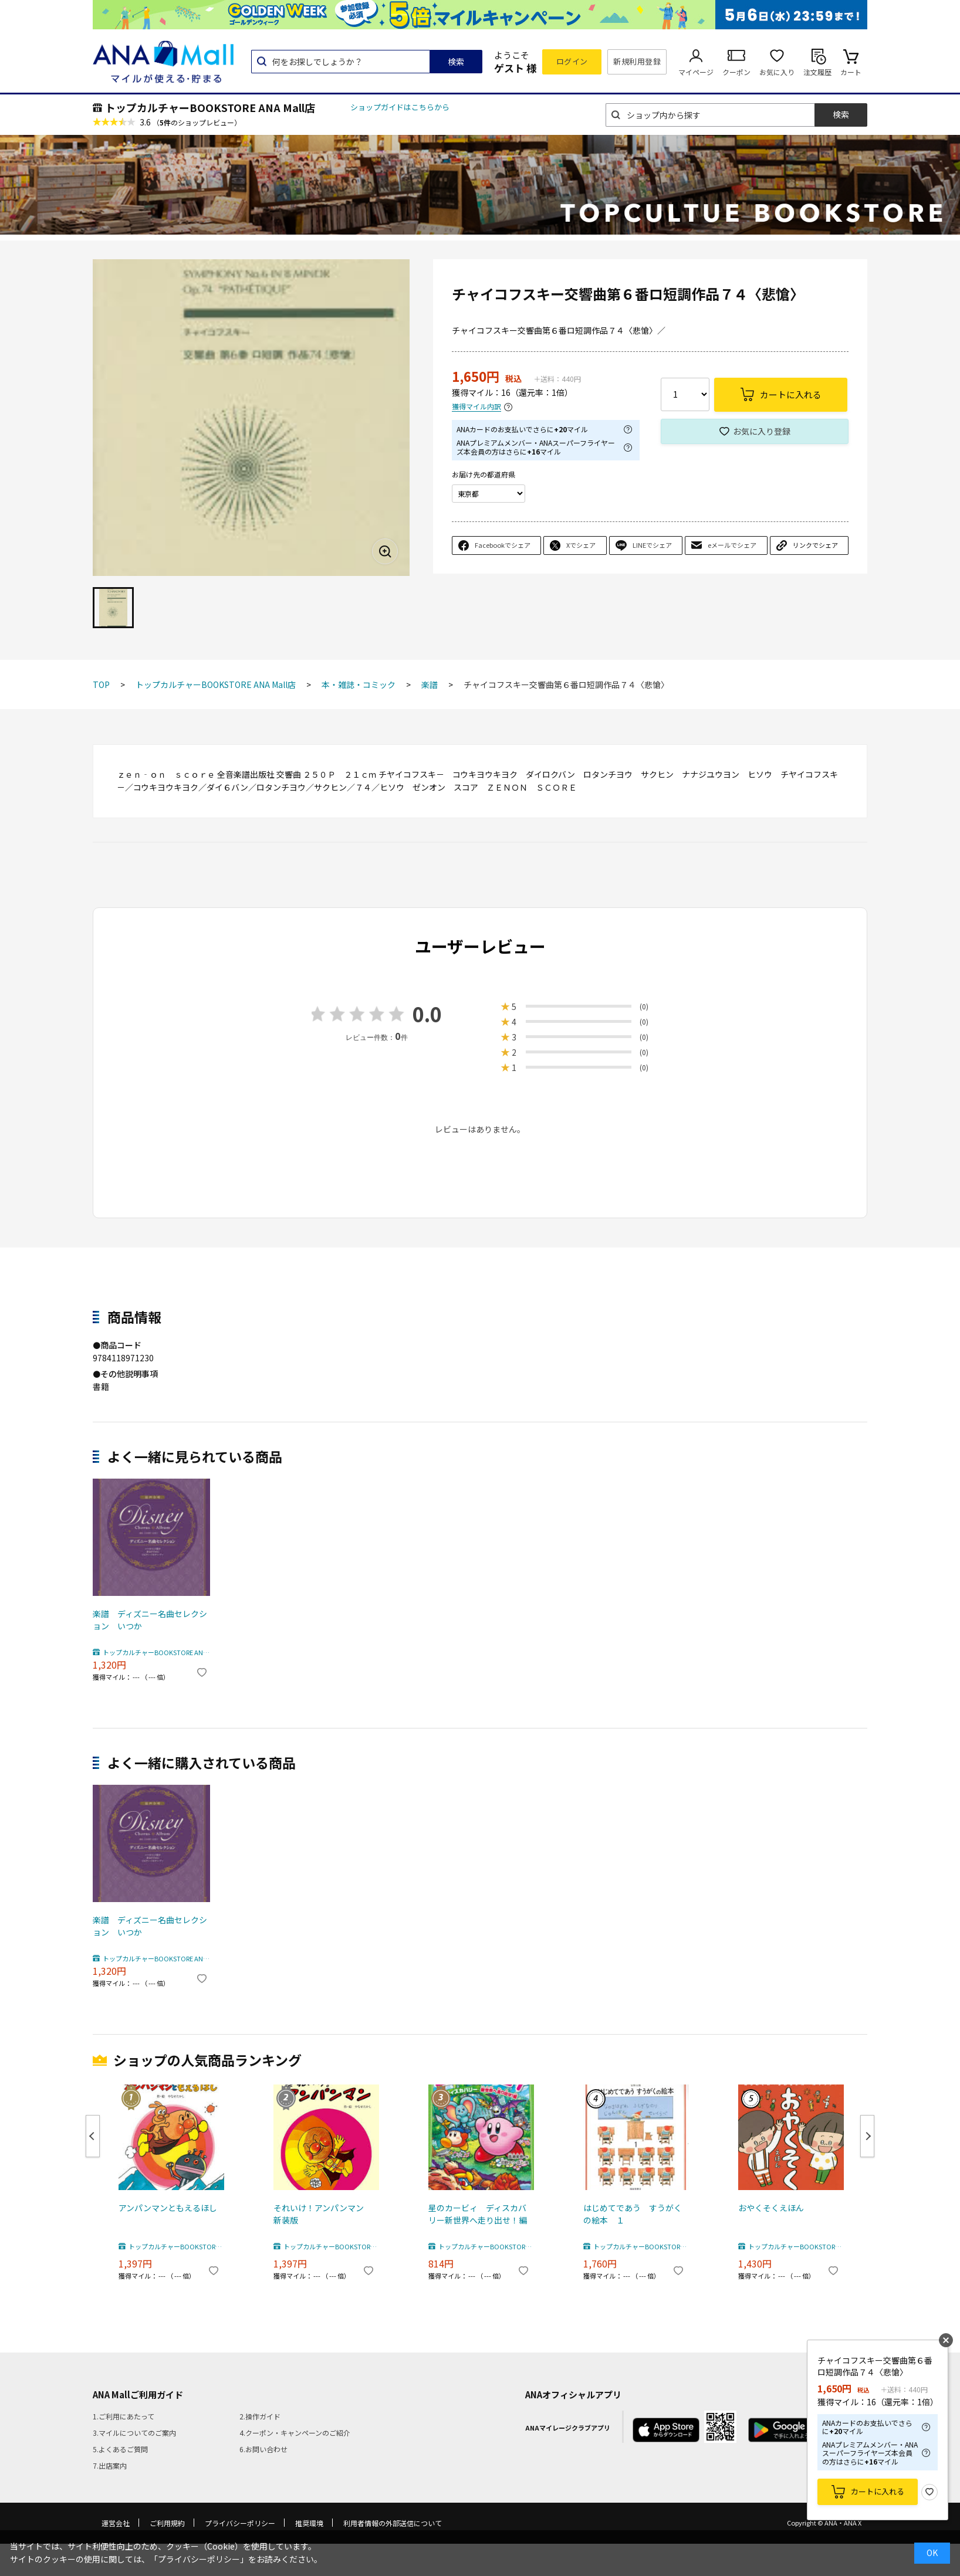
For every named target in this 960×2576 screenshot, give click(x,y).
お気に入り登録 (761, 431)
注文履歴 (817, 72)
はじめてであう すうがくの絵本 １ (632, 2214)
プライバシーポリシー (240, 2523)
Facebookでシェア (502, 545)
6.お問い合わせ (263, 2449)
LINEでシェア (652, 545)
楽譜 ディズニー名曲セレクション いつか (150, 1620)
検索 (456, 61)
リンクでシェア (815, 545)
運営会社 (116, 2523)
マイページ (696, 72)
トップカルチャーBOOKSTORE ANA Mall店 (210, 107)
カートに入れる (877, 2491)
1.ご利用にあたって (123, 2416)
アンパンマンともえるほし (168, 2208)
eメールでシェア (732, 545)
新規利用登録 (637, 61)
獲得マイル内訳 (476, 406)
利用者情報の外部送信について (392, 2523)
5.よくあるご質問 (120, 2449)
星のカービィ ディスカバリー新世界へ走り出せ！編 (477, 2214)
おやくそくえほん (771, 2208)
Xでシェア (581, 545)
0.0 (427, 1013)
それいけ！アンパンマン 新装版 (322, 2214)
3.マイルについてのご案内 (134, 2433)
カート (850, 72)
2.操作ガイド (259, 2416)
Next (867, 2136)
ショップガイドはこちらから (399, 107)
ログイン (572, 61)
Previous (93, 2136)
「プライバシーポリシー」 (199, 2559)
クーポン (736, 72)
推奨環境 (309, 2523)
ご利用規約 (167, 2523)
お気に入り (777, 72)
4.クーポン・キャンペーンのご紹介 (294, 2433)
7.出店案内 (110, 2465)
